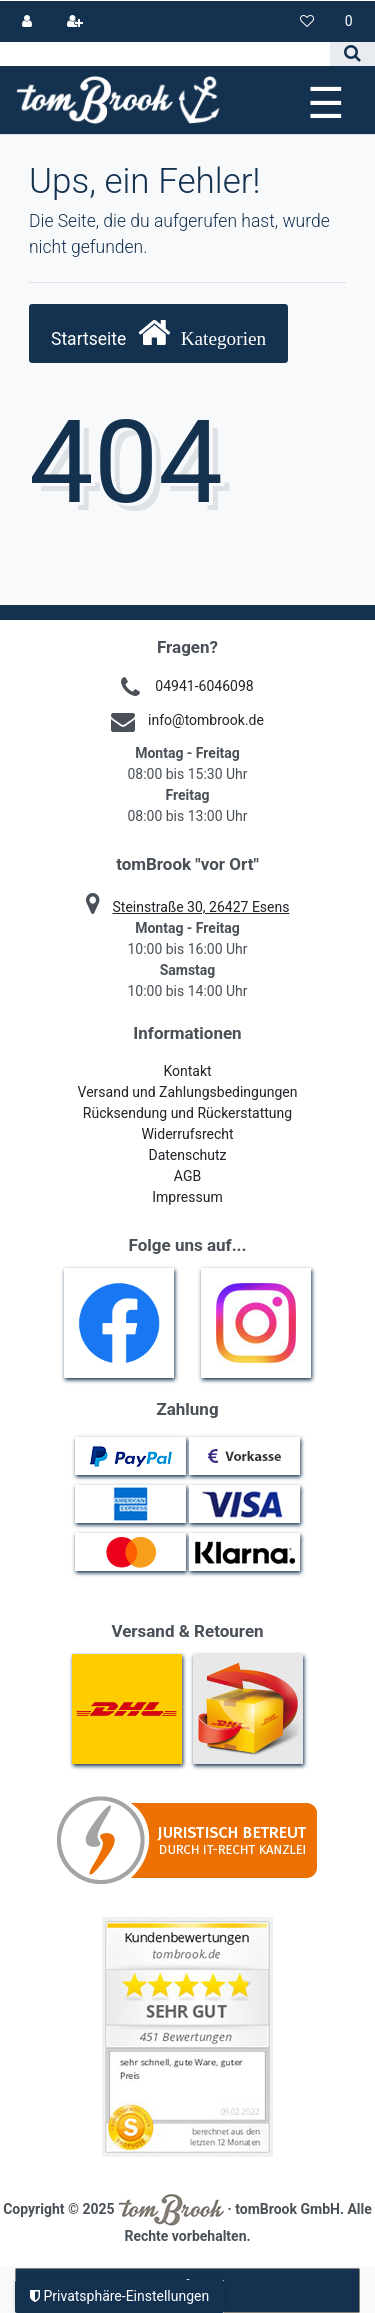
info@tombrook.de (206, 720)
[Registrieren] (74, 21)
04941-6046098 (204, 686)
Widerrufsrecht (187, 1134)
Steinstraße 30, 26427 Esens (201, 907)
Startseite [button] (158, 332)
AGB (187, 1176)
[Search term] (165, 54)
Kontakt (187, 1071)
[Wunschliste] (307, 21)
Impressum (187, 1197)
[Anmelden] (27, 21)
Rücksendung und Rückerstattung (187, 1113)
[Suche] (352, 54)
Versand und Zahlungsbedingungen (188, 1092)
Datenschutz (187, 1155)
